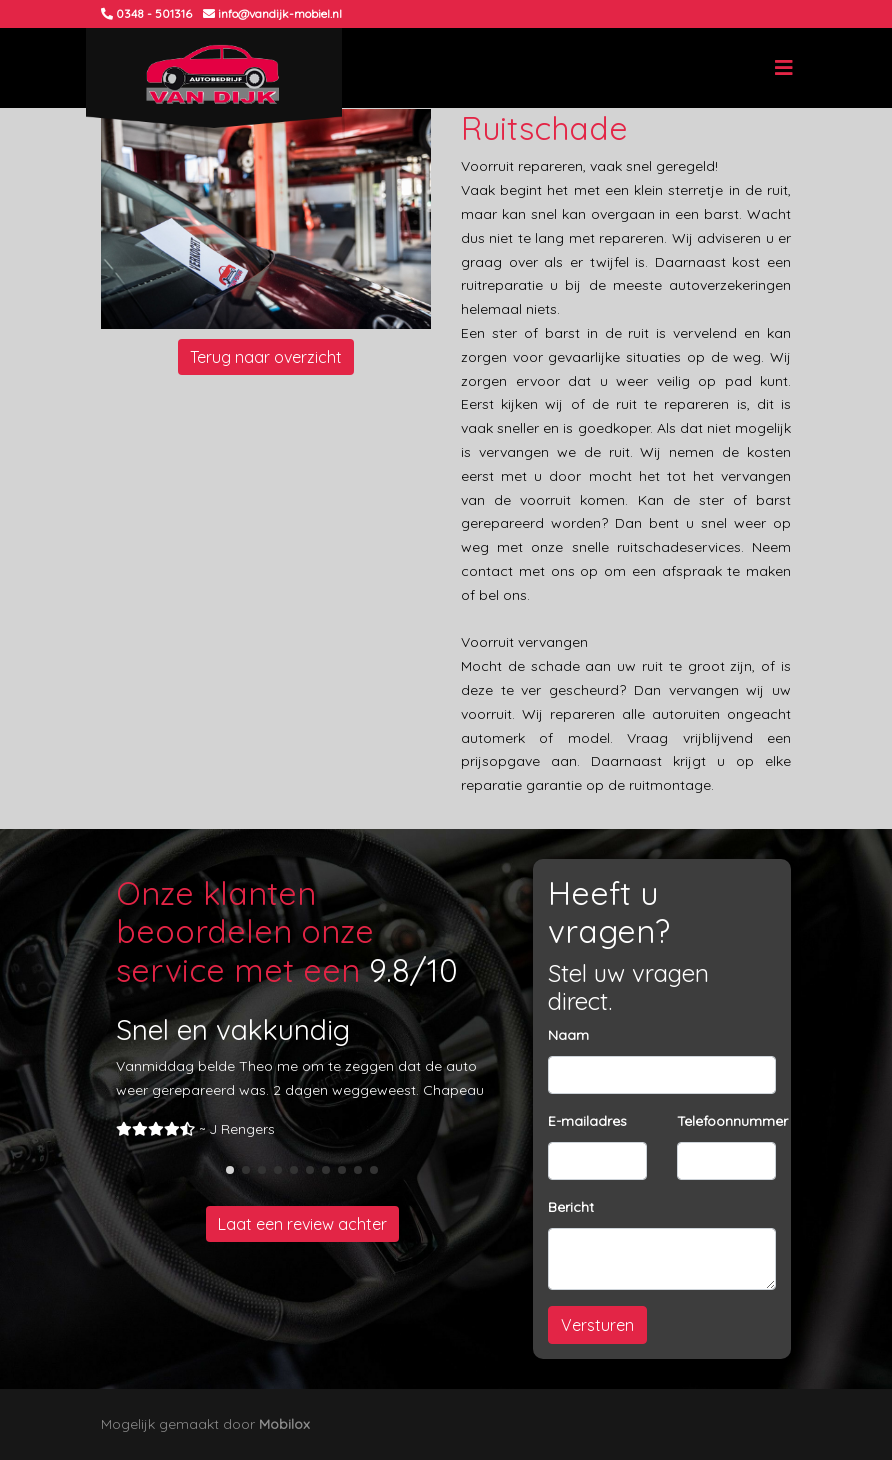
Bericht (571, 1207)
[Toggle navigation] (784, 68)
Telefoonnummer (732, 1121)
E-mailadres (587, 1121)
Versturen (597, 1325)
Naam (568, 1035)
